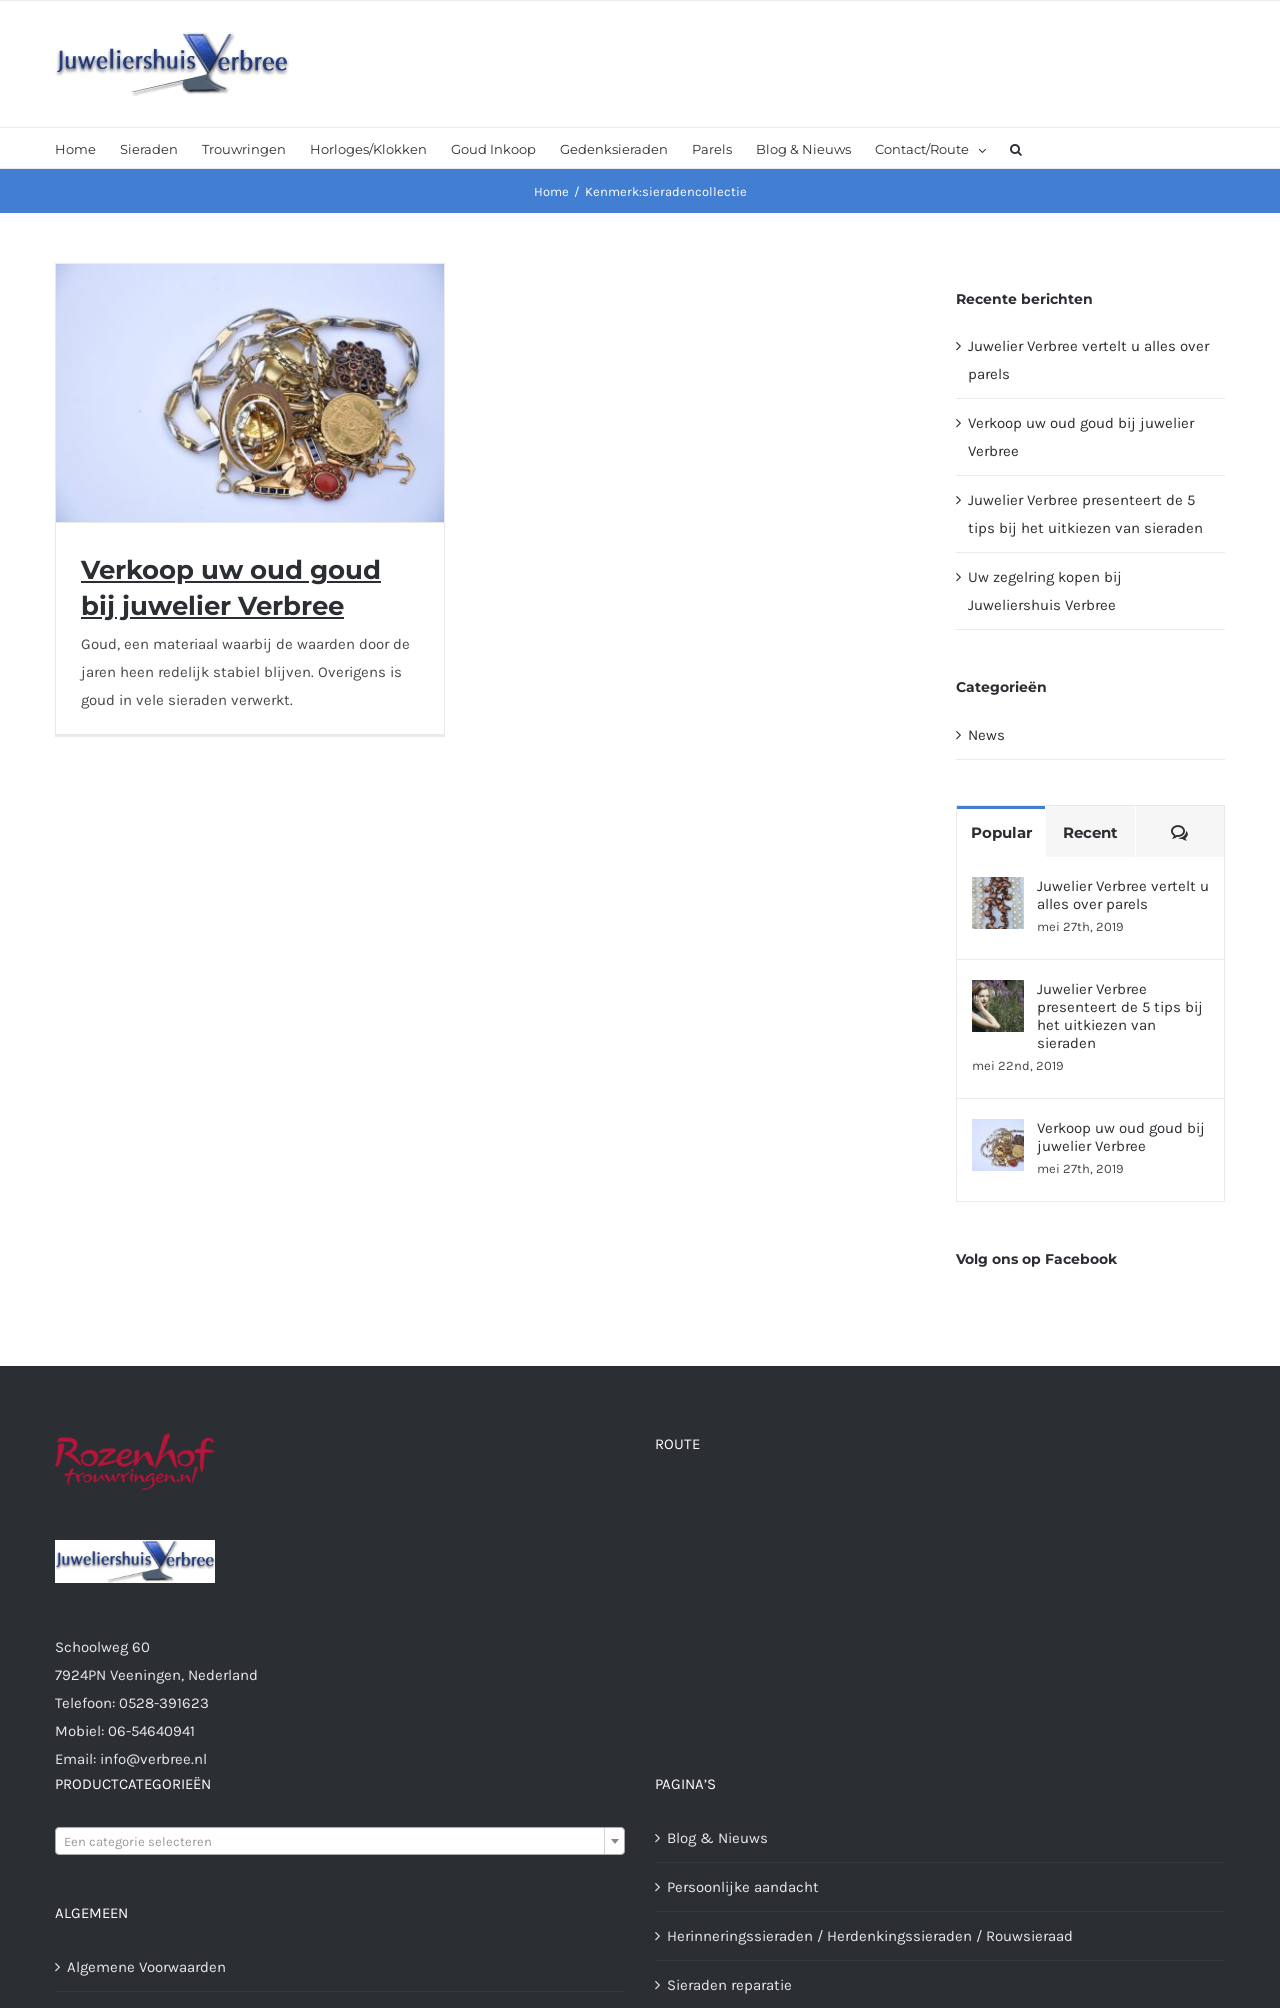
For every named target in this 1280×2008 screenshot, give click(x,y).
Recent (1090, 832)
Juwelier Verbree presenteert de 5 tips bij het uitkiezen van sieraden (1120, 1016)
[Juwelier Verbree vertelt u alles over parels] (998, 891)
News (986, 735)
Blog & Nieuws (717, 1838)
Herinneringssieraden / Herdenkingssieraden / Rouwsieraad (870, 1936)
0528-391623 (164, 1703)
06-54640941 (151, 1731)
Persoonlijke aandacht (743, 1887)
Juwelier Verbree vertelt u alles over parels (1123, 895)
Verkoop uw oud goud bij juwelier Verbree (1121, 1137)
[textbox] (340, 1842)
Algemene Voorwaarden (146, 1967)
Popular (1001, 832)
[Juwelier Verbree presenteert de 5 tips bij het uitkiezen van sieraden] (998, 994)
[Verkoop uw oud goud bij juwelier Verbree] (998, 1133)
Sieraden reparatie (729, 1985)
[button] (1016, 148)
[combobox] (340, 1841)
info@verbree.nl (153, 1759)
